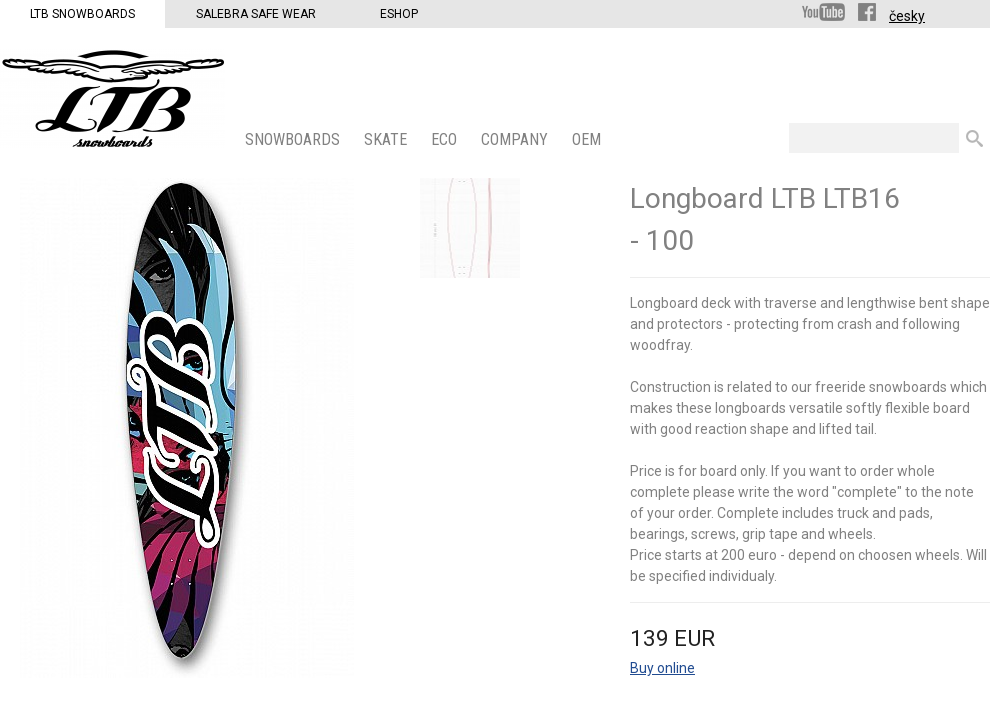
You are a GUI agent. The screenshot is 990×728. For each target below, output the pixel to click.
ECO (446, 139)
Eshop (399, 14)
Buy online (662, 668)
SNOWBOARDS (294, 139)
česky (907, 16)
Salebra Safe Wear (256, 14)
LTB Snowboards (82, 14)
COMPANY (516, 139)
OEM (588, 139)
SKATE (387, 139)
